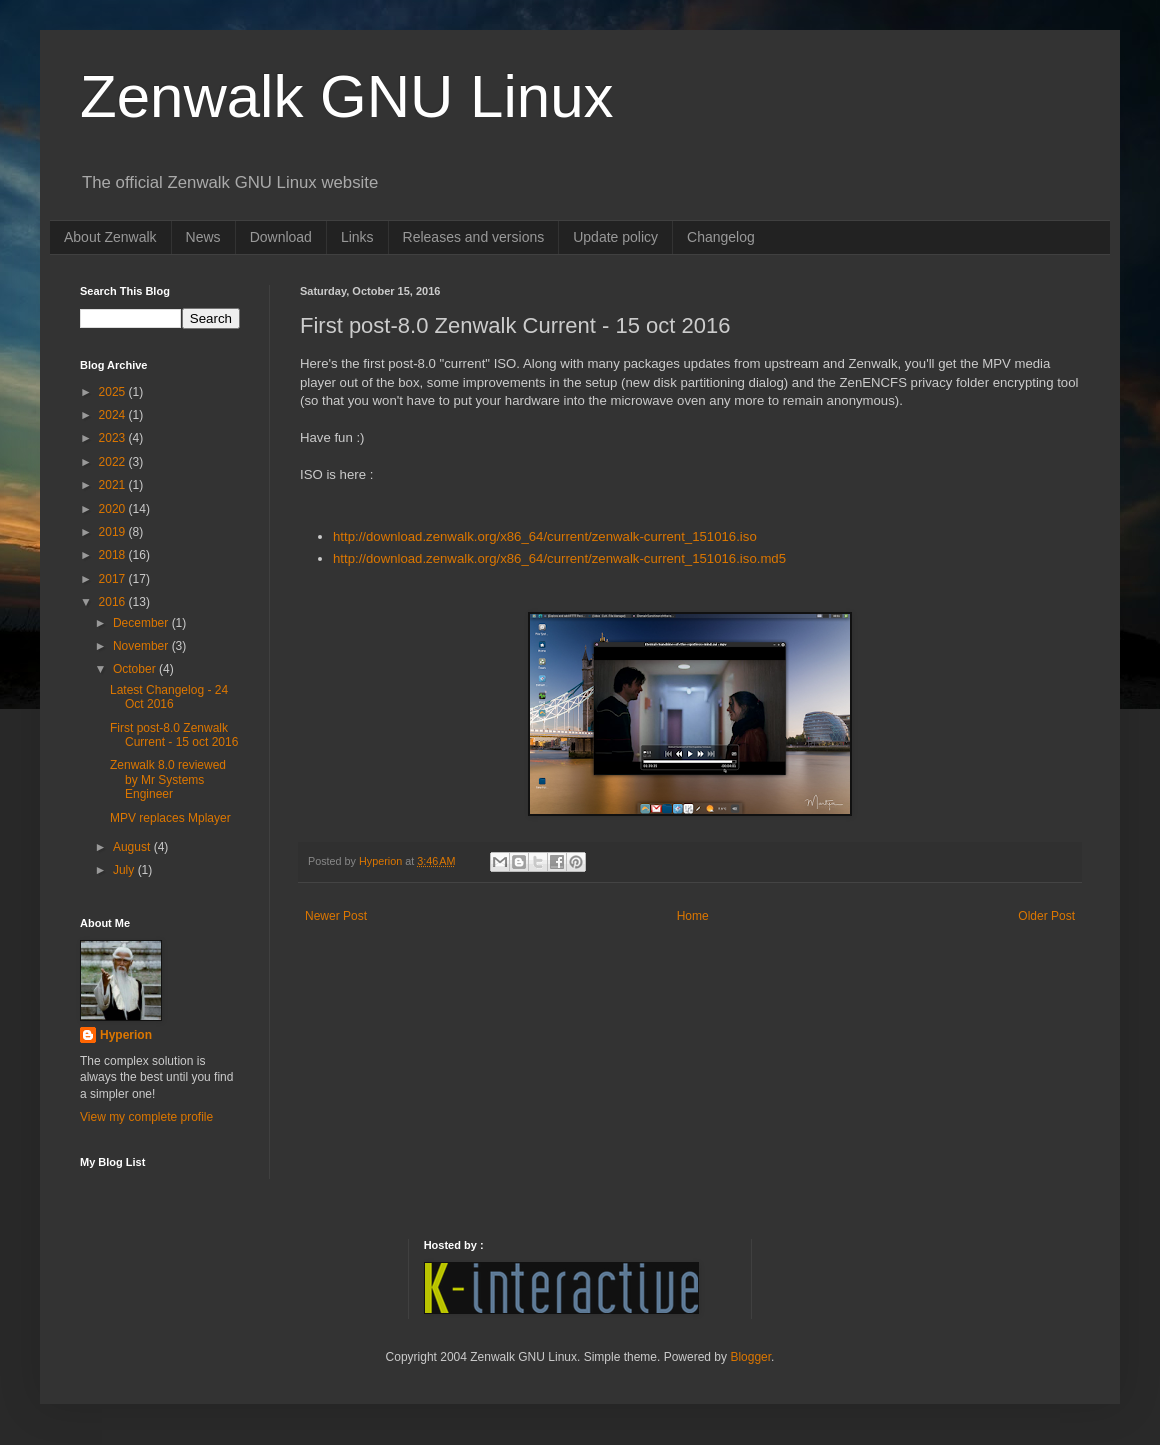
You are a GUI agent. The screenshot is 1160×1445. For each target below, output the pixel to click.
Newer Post (336, 916)
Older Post (1046, 916)
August (133, 847)
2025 (114, 392)
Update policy (615, 237)
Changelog (721, 237)
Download (281, 237)
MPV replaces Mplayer (170, 818)
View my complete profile (146, 1117)
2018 (114, 555)
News (203, 237)
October (136, 669)
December (142, 623)
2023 (114, 438)
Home (693, 916)
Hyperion (126, 1035)
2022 (114, 462)
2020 (114, 509)
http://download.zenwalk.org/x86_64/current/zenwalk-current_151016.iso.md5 (559, 558)
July (125, 870)
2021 (114, 485)
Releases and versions (474, 237)
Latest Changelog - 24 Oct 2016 (169, 697)
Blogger (750, 1357)
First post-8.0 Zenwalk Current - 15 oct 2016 (174, 735)
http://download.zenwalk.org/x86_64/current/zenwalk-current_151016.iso (545, 536)
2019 (114, 532)
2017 (114, 579)
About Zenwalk (110, 237)
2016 (114, 602)
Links (357, 237)
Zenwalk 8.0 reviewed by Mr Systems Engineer (168, 779)
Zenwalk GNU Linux (347, 96)
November (142, 646)
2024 (114, 415)
